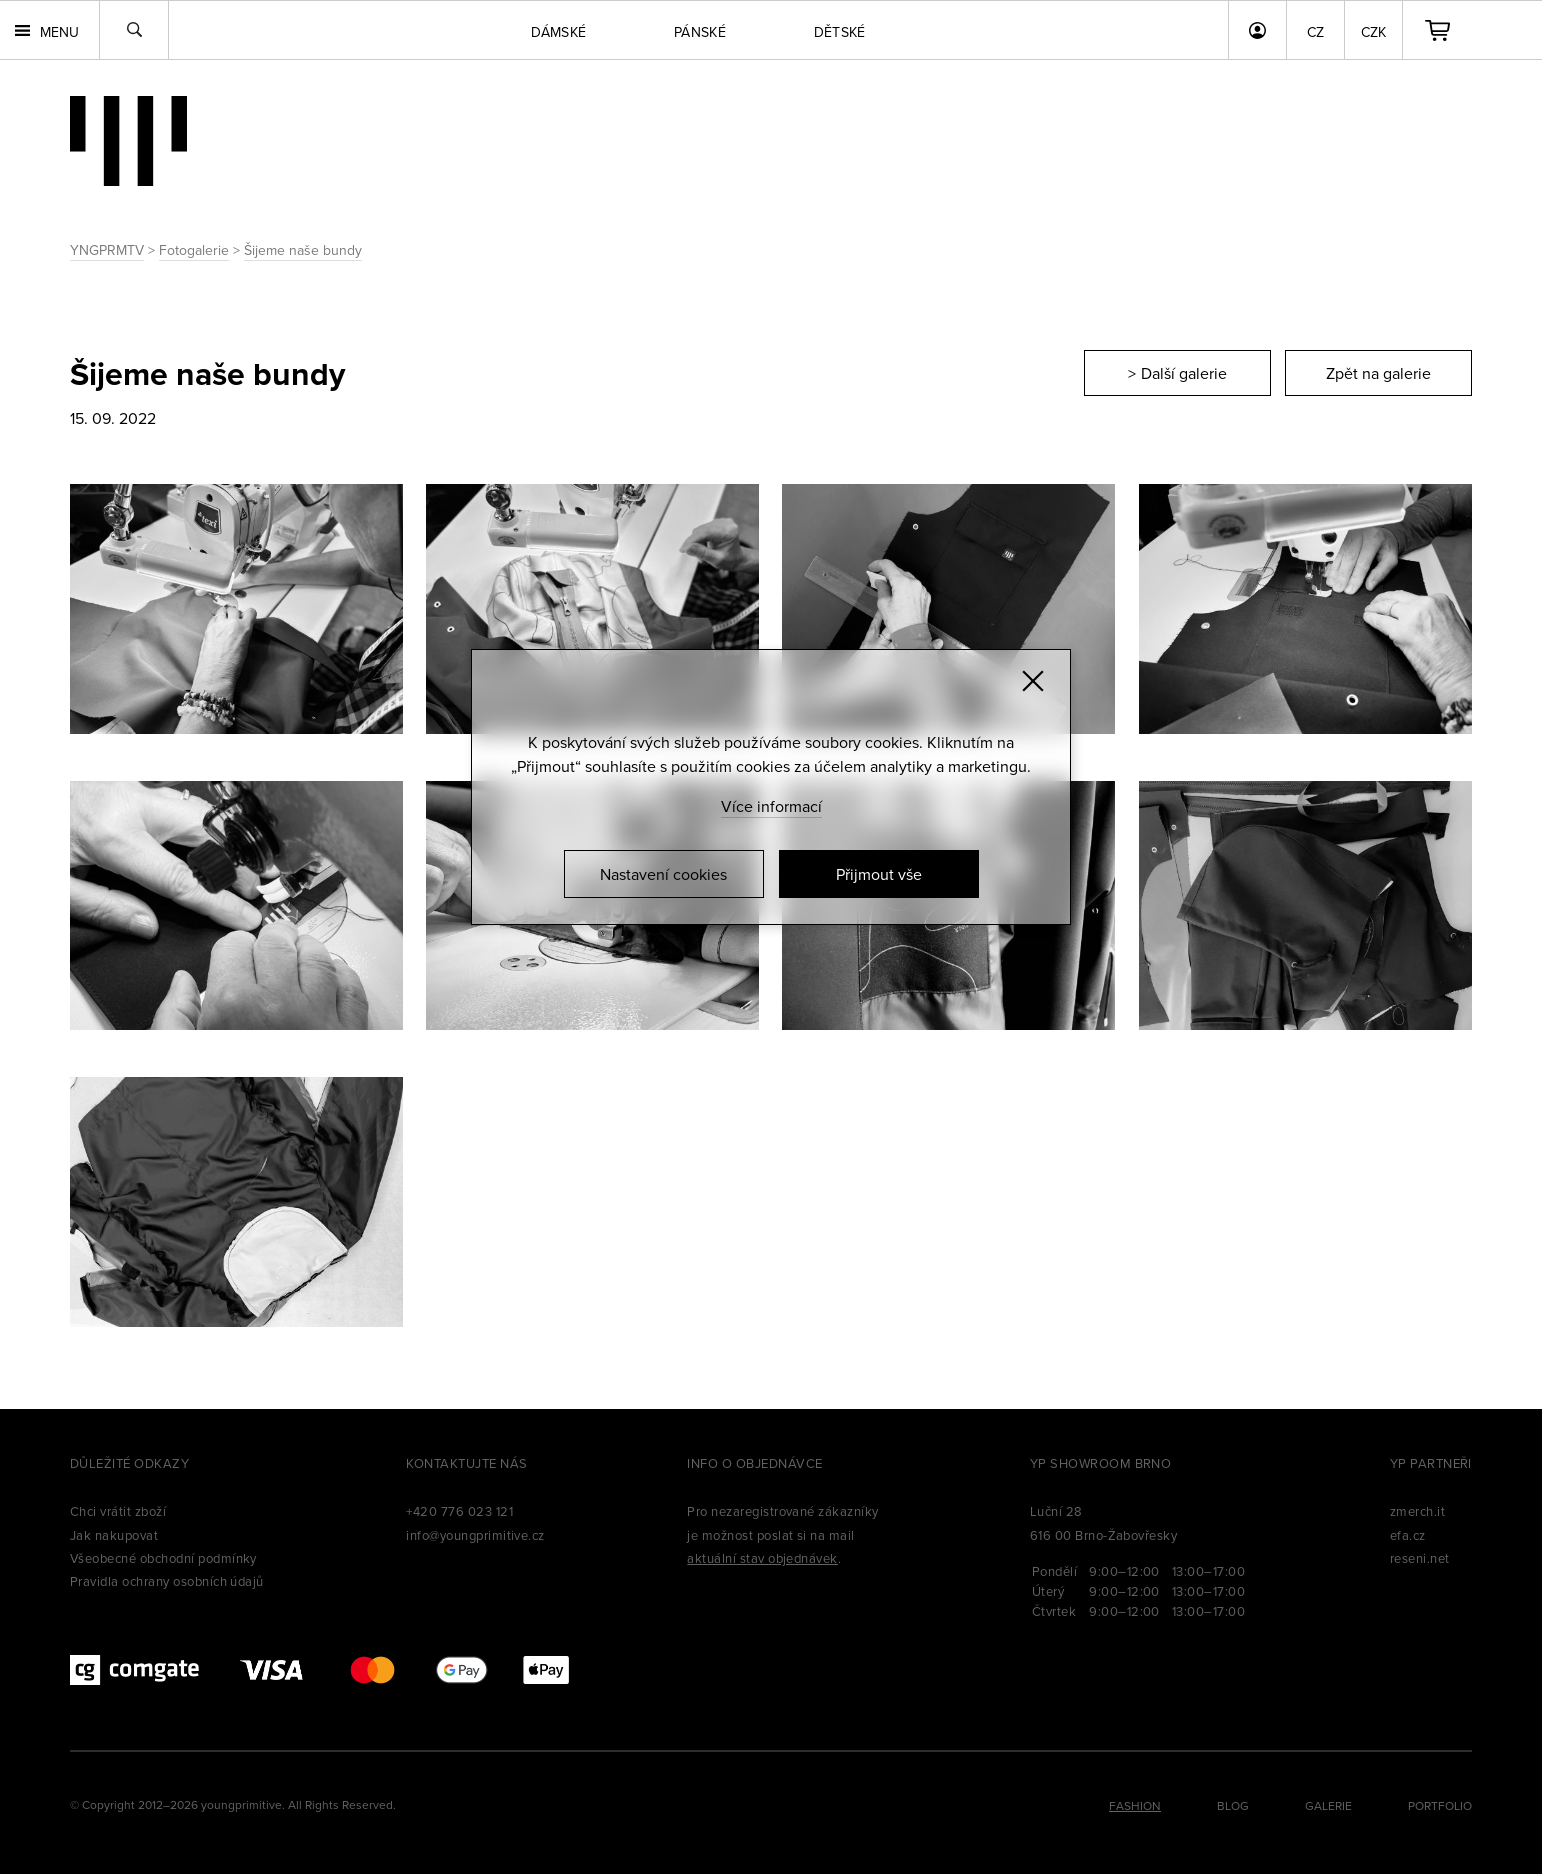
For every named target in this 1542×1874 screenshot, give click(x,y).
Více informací (771, 806)
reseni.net (1420, 1558)
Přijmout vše (879, 874)
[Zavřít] (1033, 681)
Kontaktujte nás (466, 1463)
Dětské (840, 32)
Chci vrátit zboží (118, 1511)
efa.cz (1408, 1535)
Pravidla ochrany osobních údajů (167, 1581)
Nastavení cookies (663, 874)
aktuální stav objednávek (762, 1558)
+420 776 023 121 (459, 1511)
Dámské (558, 32)
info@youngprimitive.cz (475, 1535)
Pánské (700, 32)
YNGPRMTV (107, 250)
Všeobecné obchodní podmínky (163, 1558)
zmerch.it (1417, 1511)
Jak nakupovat (114, 1535)
